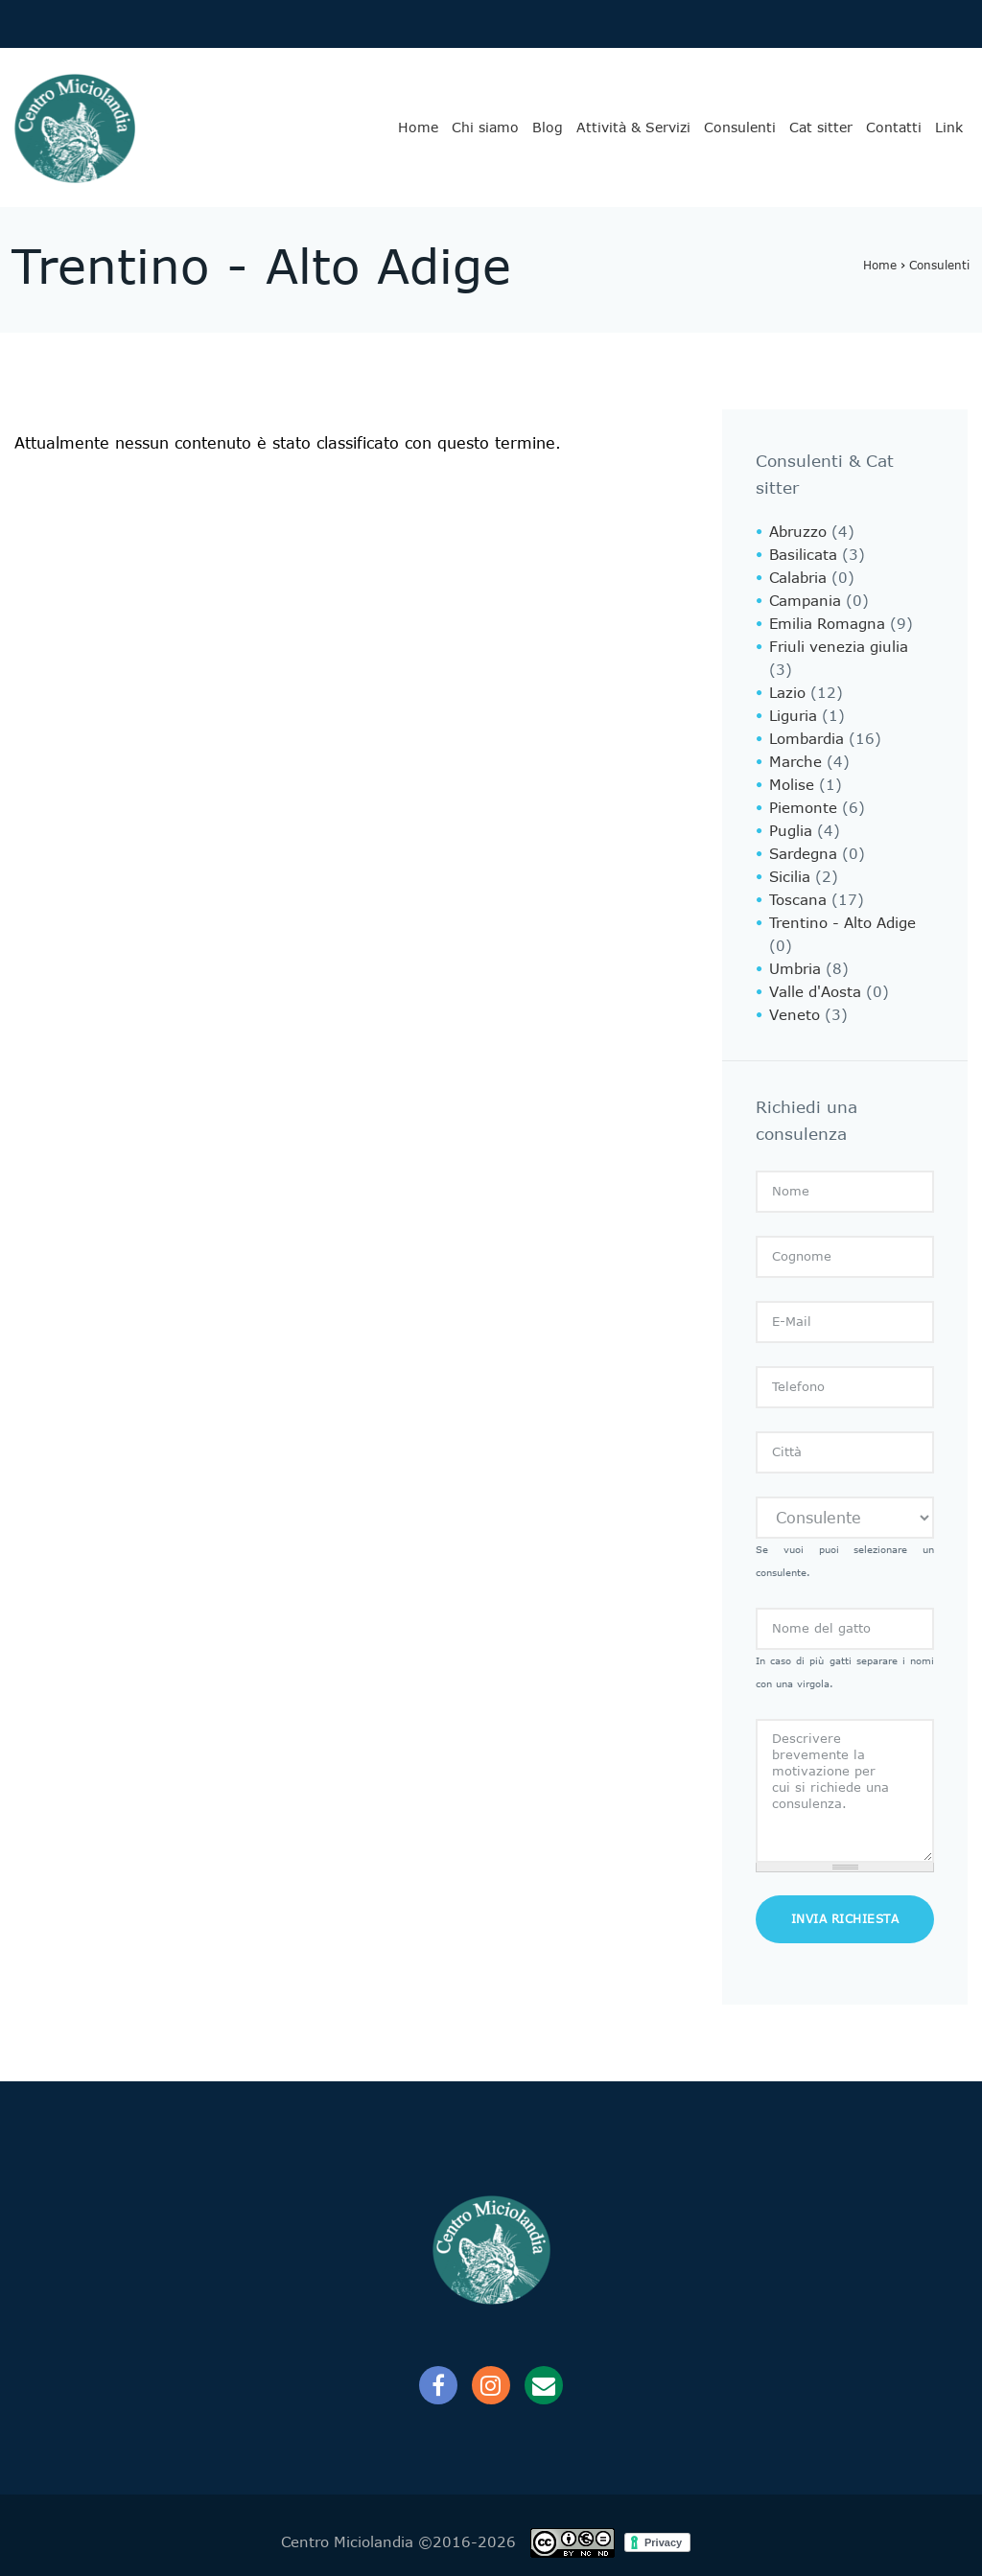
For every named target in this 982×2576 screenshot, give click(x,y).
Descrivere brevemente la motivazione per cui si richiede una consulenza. (845, 1791)
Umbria (795, 969)
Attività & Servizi (633, 127)
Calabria (798, 578)
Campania (805, 601)
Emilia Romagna (827, 624)
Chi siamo (485, 127)
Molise (791, 785)
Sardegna (803, 854)
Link (949, 127)
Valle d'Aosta (815, 992)
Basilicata (803, 555)
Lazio (787, 693)
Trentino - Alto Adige (842, 923)
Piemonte (803, 808)
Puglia (790, 831)
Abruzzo (798, 532)
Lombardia (806, 739)
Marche (795, 762)
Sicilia (789, 877)
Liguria (793, 716)
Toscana (798, 900)
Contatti (894, 127)
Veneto (794, 1015)
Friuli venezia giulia (838, 647)
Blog (547, 127)
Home (418, 127)
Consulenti (740, 127)
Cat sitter (821, 127)
